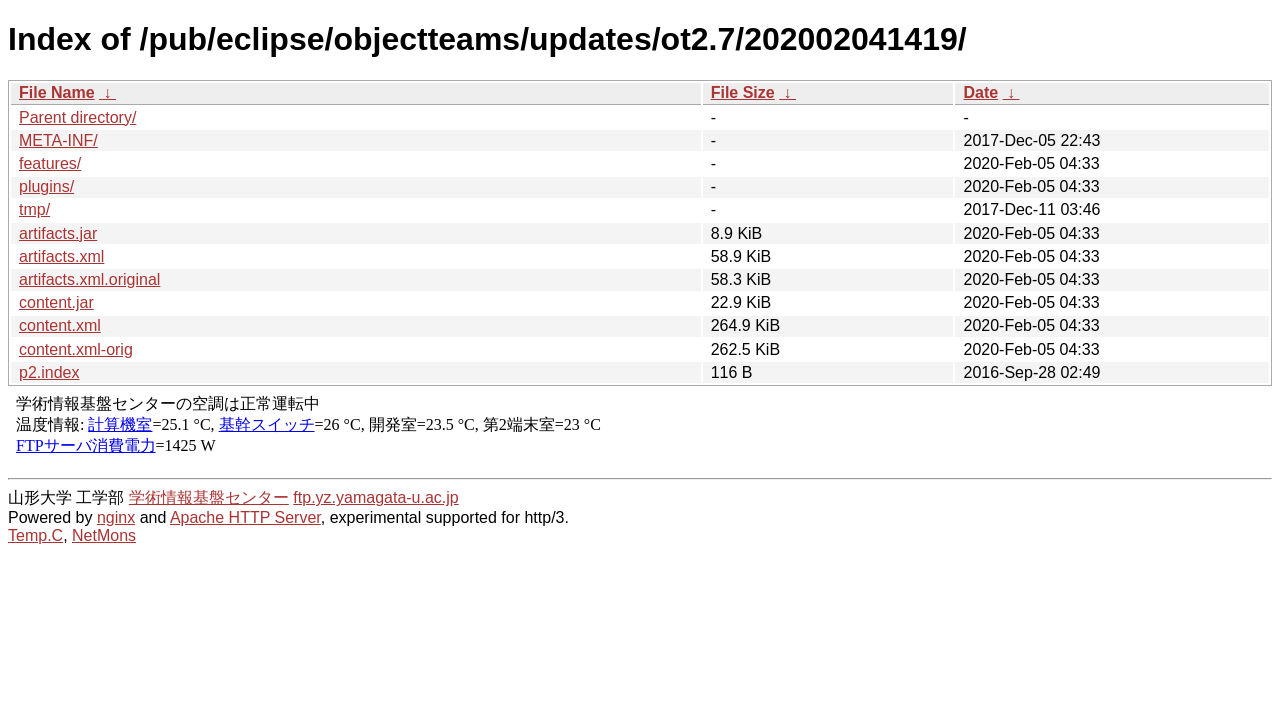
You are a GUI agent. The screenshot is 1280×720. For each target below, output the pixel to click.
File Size (743, 92)
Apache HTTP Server (245, 517)
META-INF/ (58, 140)
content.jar (56, 302)
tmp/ (34, 209)
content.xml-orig (76, 349)
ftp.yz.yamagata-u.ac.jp (375, 497)
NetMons (104, 535)
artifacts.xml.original (89, 279)
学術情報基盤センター (209, 497)
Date (980, 92)
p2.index (49, 372)
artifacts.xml (61, 256)
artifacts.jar (58, 233)
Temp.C (35, 535)
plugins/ (46, 186)
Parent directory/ (77, 117)
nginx (116, 517)
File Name (57, 92)
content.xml (60, 325)
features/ (50, 163)
